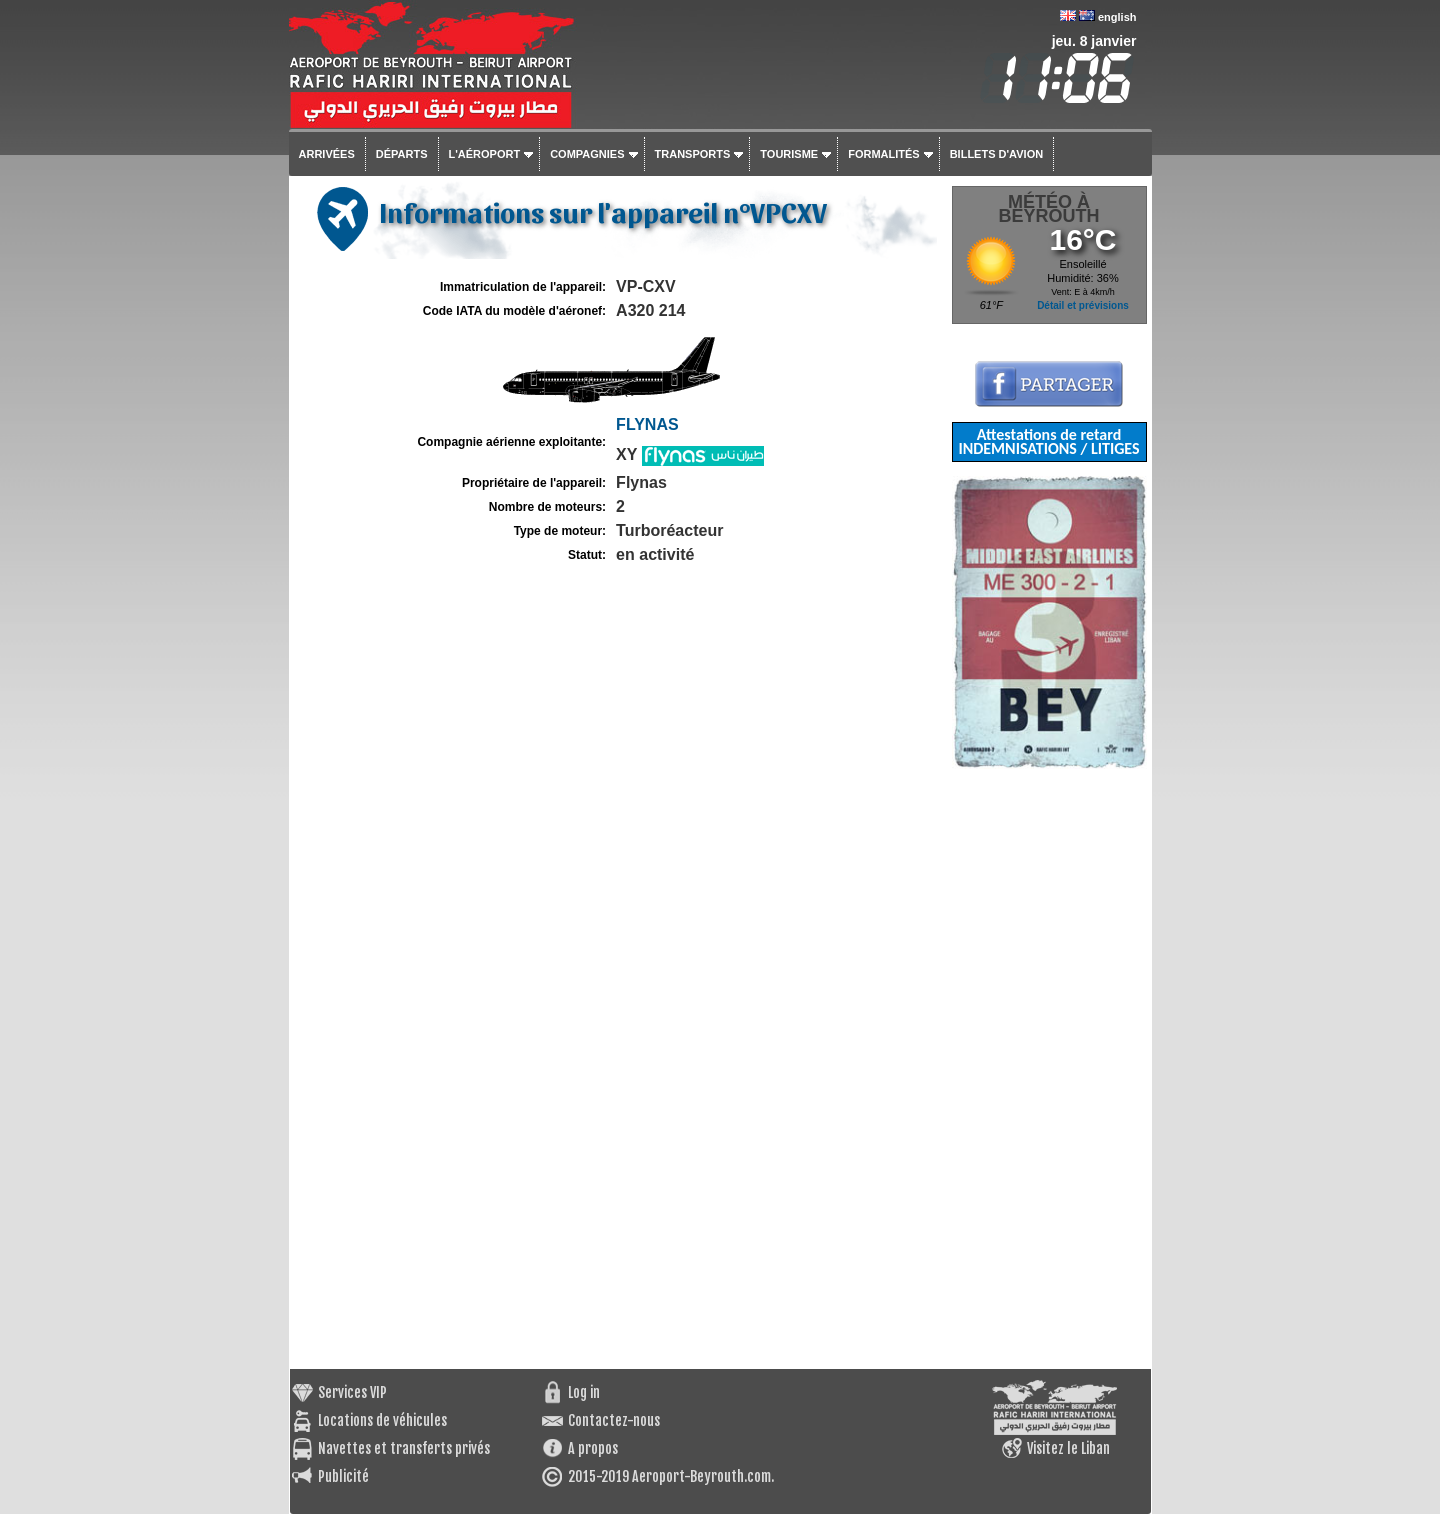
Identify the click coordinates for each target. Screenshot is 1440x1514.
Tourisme (789, 154)
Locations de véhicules (382, 1420)
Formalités (884, 154)
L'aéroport (485, 154)
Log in (584, 1392)
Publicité (343, 1476)
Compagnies (587, 154)
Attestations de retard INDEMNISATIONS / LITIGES (1048, 441)
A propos (593, 1448)
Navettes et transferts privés (404, 1448)
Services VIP (352, 1392)
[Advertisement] (1049, 1069)
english (1117, 17)
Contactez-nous (614, 1420)
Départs (402, 154)
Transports (693, 154)
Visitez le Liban (1068, 1448)
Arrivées (327, 154)
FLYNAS (647, 424)
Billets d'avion (996, 154)
